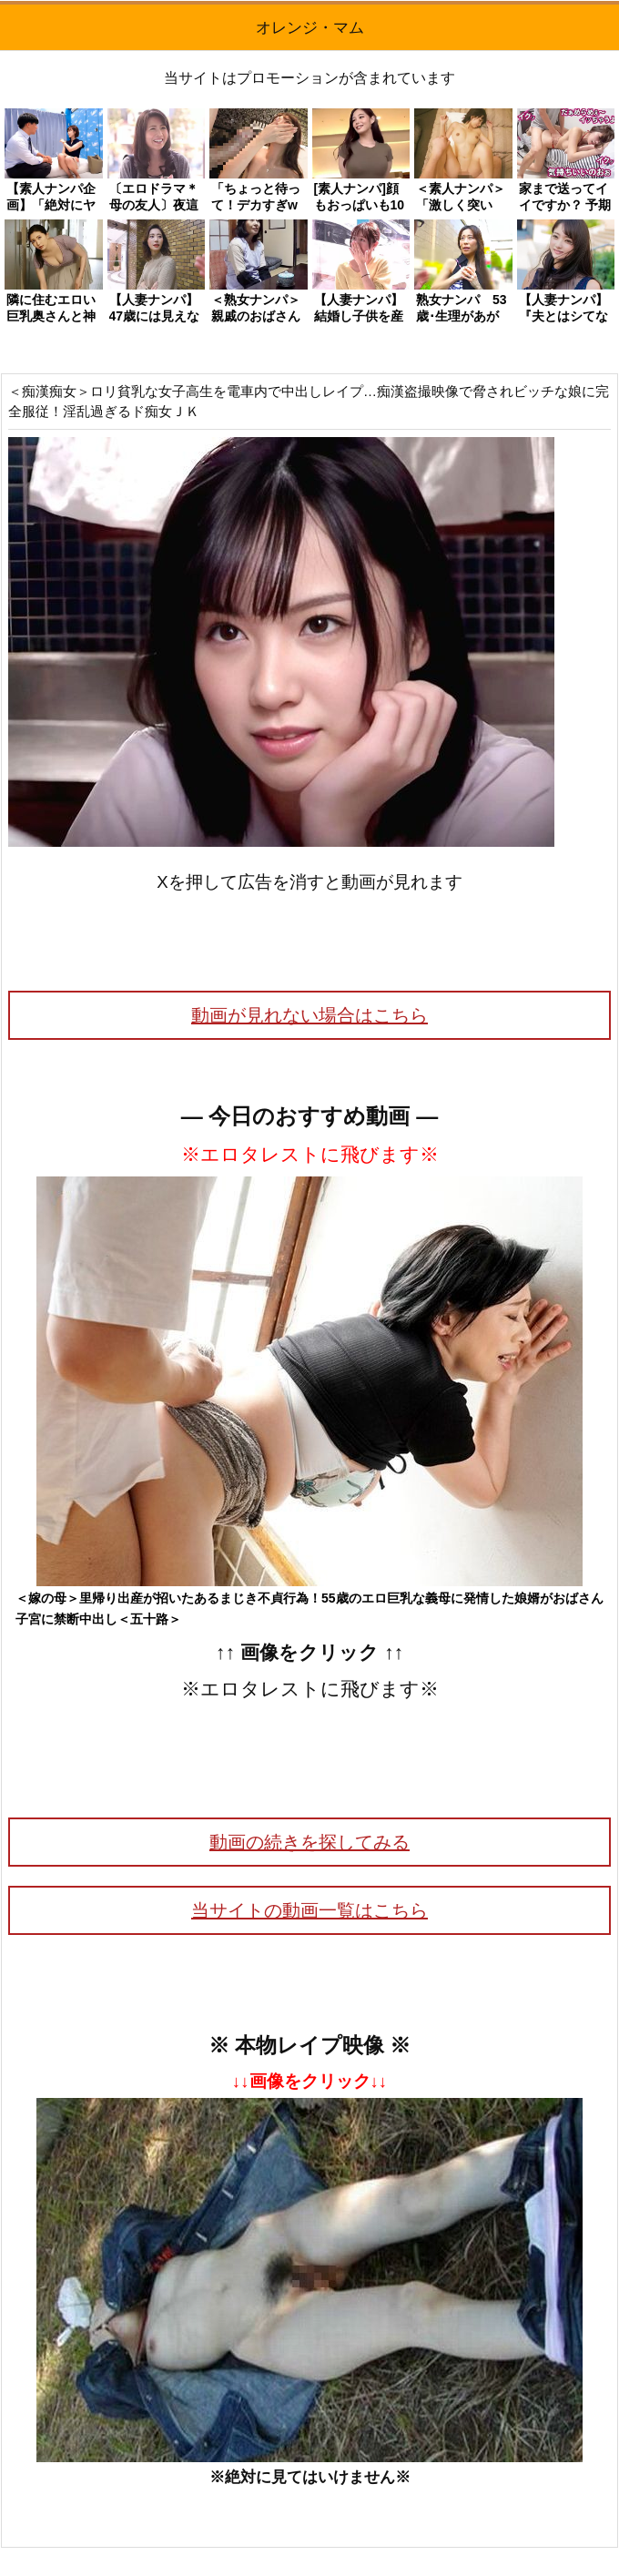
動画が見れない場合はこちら (309, 1015)
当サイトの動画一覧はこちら (309, 1910)
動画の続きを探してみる (309, 1842)
